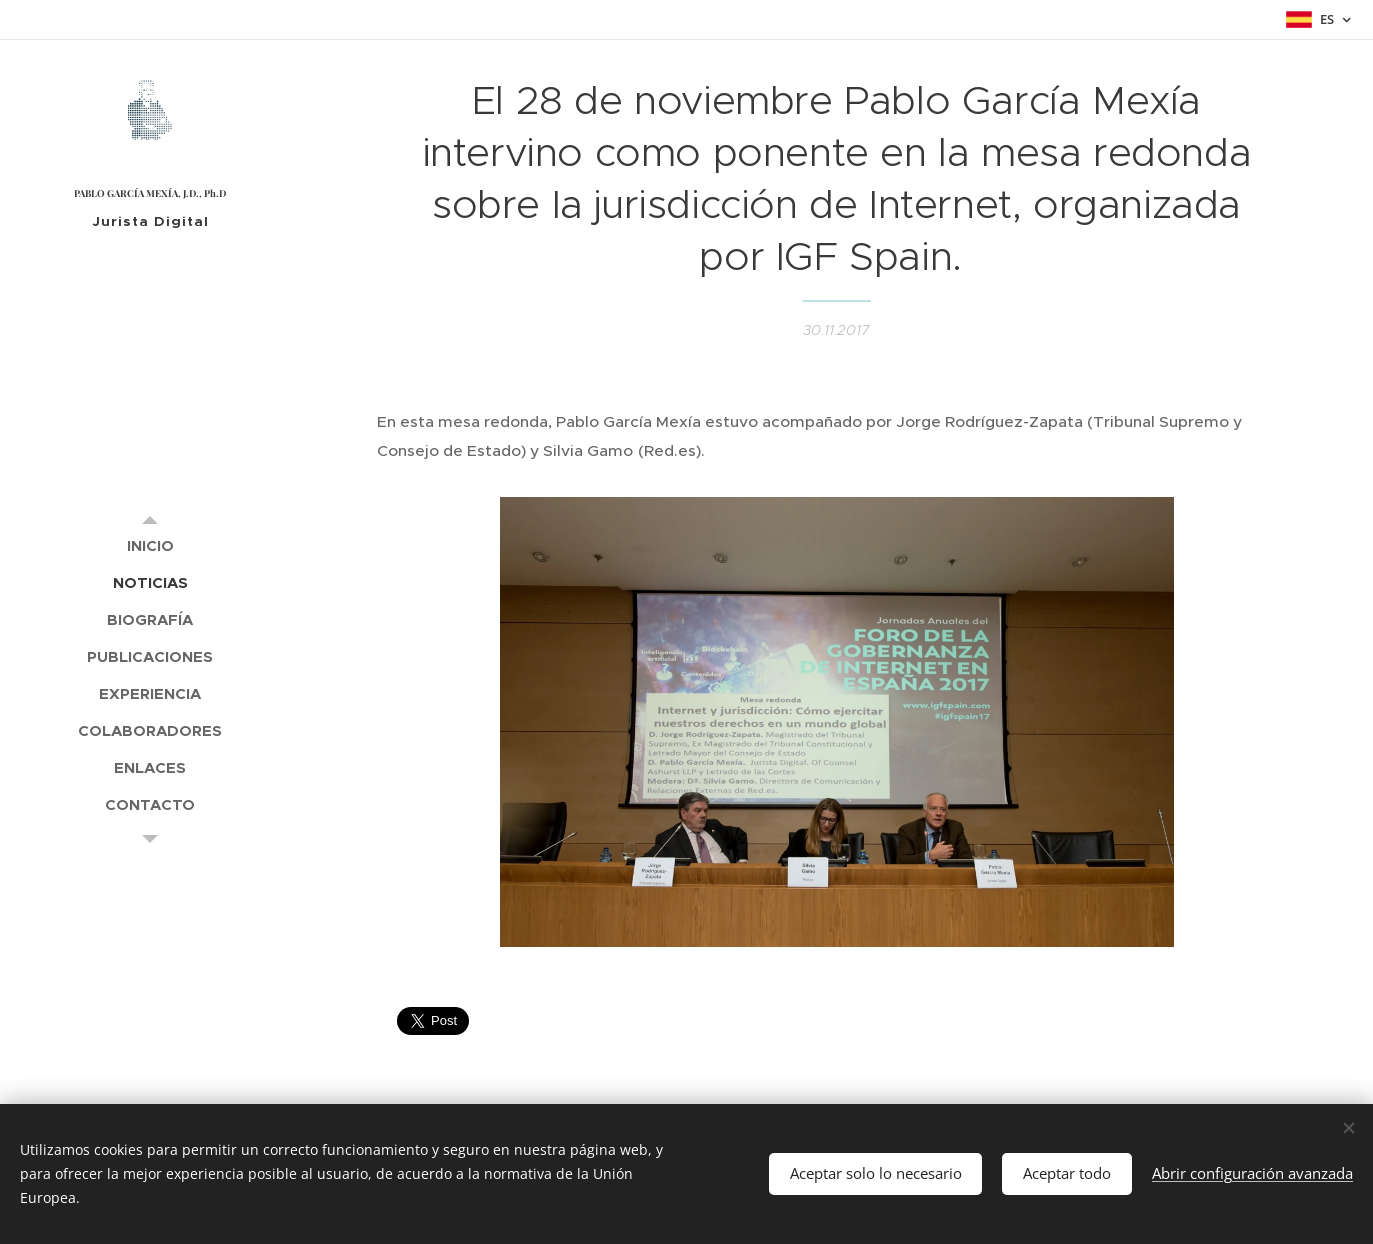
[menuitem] (150, 545)
